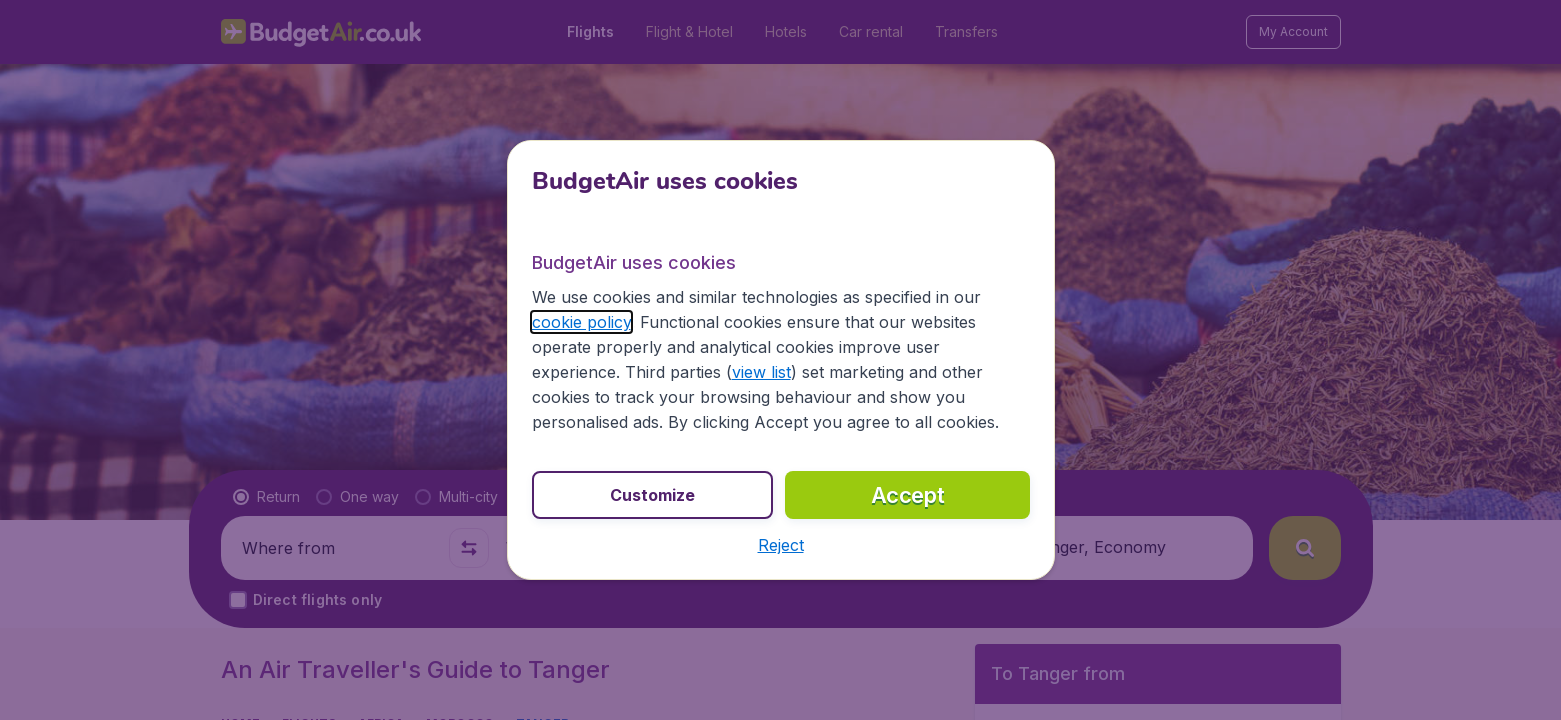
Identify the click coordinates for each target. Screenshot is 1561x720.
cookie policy (581, 322)
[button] (781, 545)
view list (761, 372)
